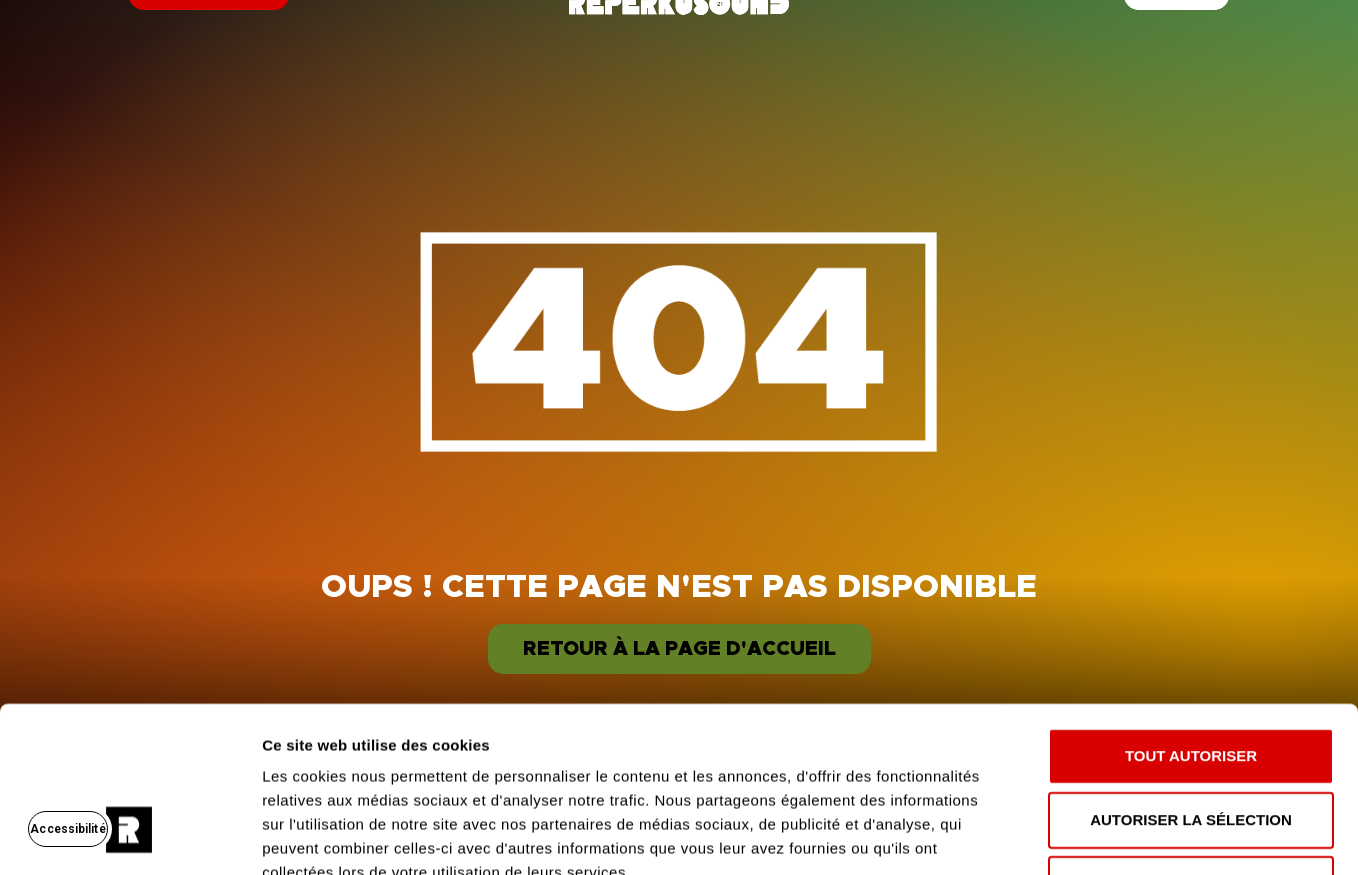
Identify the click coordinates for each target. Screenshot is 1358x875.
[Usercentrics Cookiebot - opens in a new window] (129, 836)
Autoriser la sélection (1191, 677)
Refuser (1191, 741)
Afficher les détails (1101, 835)
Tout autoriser (1191, 613)
